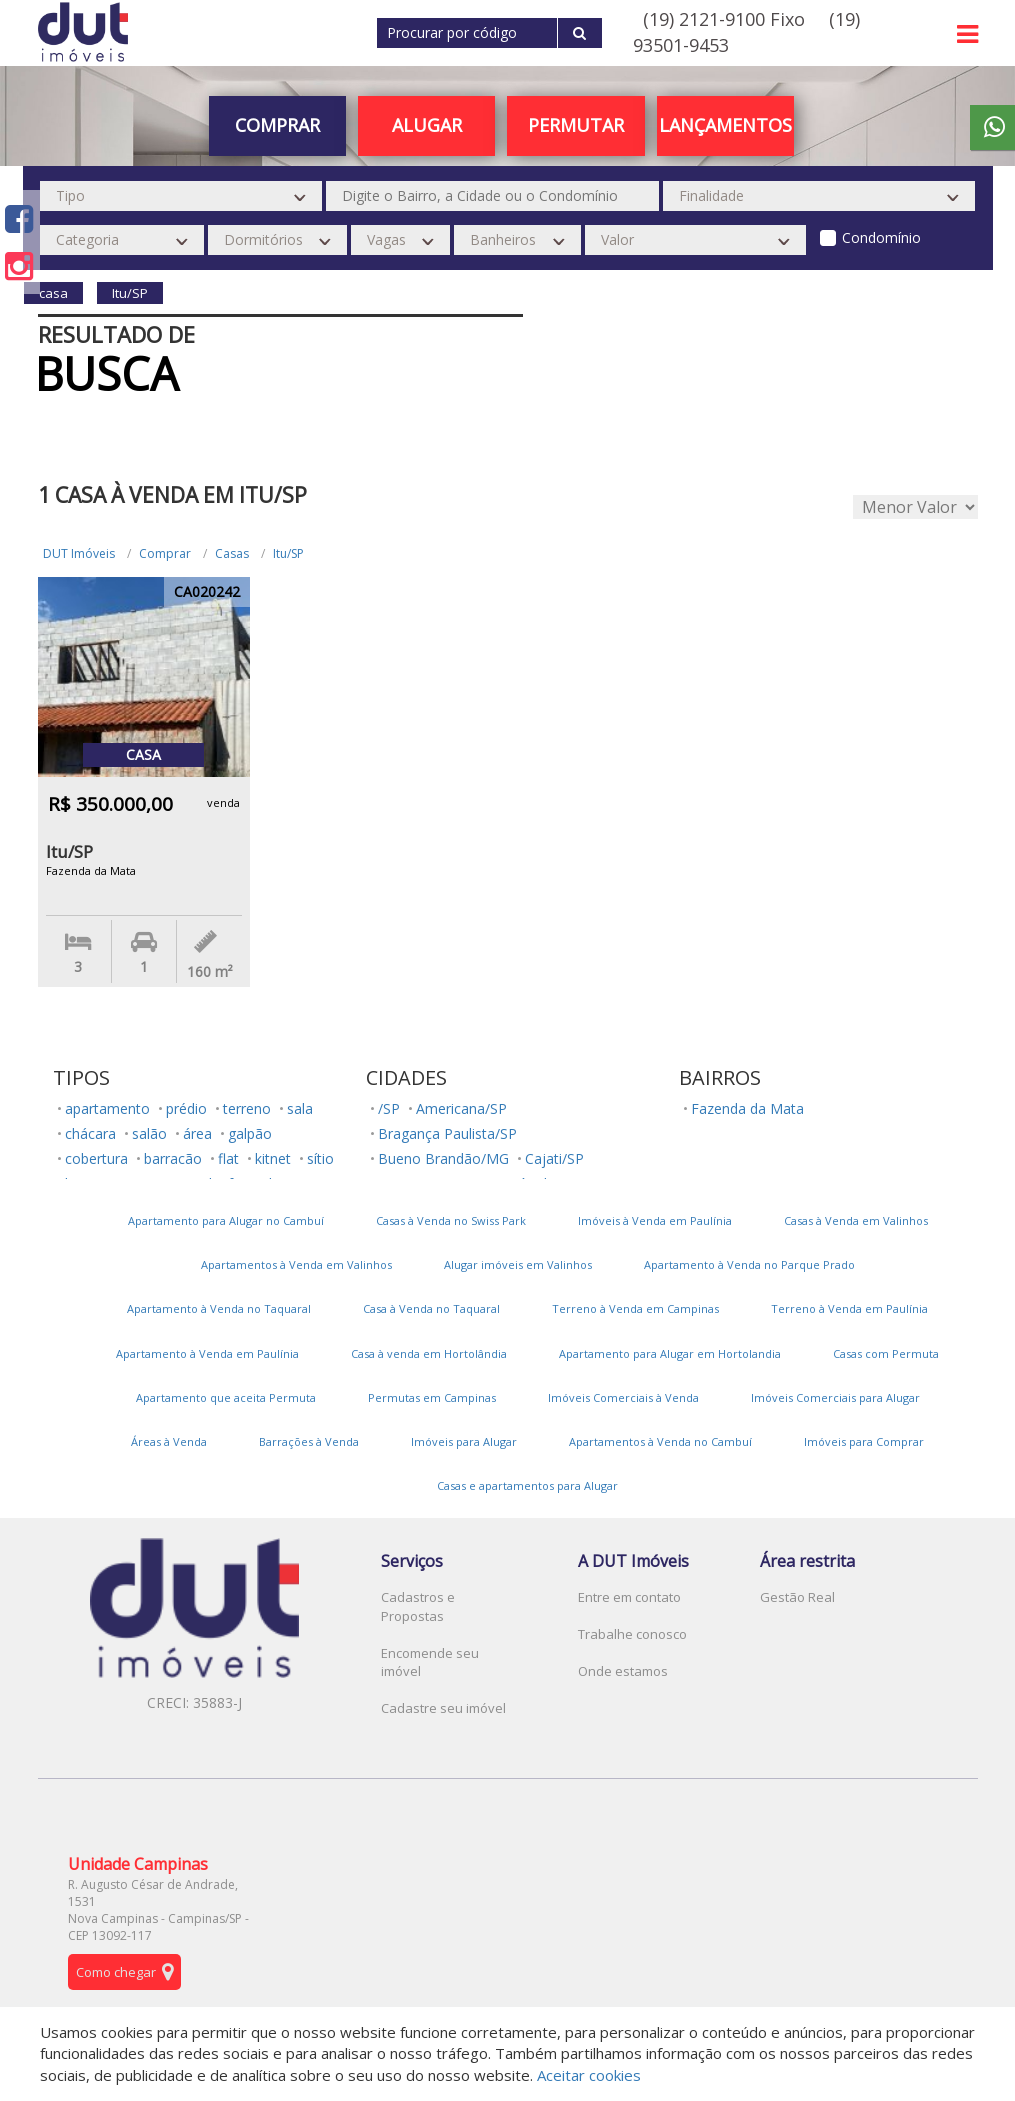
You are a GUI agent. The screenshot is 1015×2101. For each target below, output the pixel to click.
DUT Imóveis (79, 553)
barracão (173, 1158)
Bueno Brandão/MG (443, 1158)
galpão (250, 1133)
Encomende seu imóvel (430, 1662)
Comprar (277, 125)
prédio (186, 1108)
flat (228, 1158)
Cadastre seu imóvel (443, 1708)
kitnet (273, 1158)
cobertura (96, 1158)
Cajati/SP (554, 1158)
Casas (232, 553)
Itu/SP (288, 553)
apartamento (107, 1108)
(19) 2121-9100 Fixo (724, 19)
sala (300, 1108)
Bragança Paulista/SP (447, 1133)
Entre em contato (629, 1597)
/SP (389, 1108)
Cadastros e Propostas (418, 1606)
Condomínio (881, 237)
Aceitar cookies (589, 2075)
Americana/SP (461, 1108)
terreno (247, 1108)
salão (149, 1133)
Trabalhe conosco (632, 1634)
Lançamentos (725, 125)
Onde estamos (623, 1671)
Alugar (427, 125)
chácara (90, 1133)
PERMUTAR (576, 125)
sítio (320, 1158)
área (197, 1133)
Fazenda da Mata (747, 1108)
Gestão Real (797, 1597)
